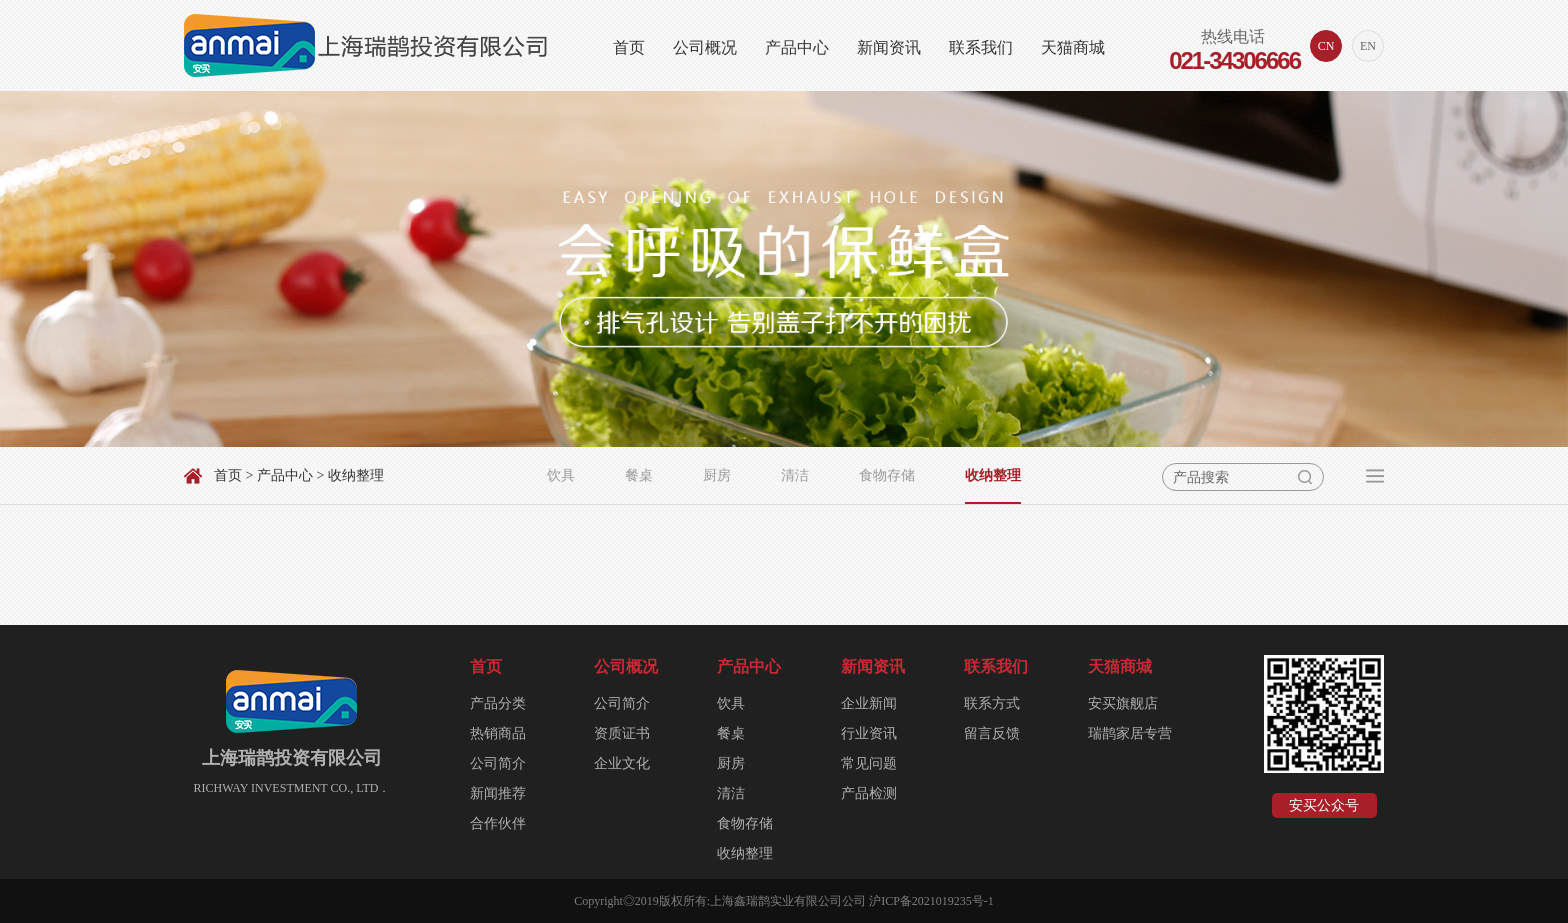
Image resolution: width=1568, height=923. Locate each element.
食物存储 (887, 475)
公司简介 (498, 763)
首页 (629, 47)
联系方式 (992, 703)
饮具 (561, 475)
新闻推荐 (498, 793)
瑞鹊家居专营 (1130, 733)
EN (1368, 46)
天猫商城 (1073, 47)
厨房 (717, 475)
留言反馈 (992, 733)
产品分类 (498, 703)
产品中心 (797, 47)
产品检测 (869, 793)
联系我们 (981, 47)
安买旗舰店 (1123, 703)
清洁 (795, 475)
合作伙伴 (498, 823)
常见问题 (869, 763)
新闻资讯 (889, 47)
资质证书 (622, 733)
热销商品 (498, 733)
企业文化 (622, 763)
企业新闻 (869, 703)
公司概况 (705, 47)
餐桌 (639, 475)
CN (1326, 46)
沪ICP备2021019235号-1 (931, 901)
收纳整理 (993, 475)
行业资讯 (869, 733)
